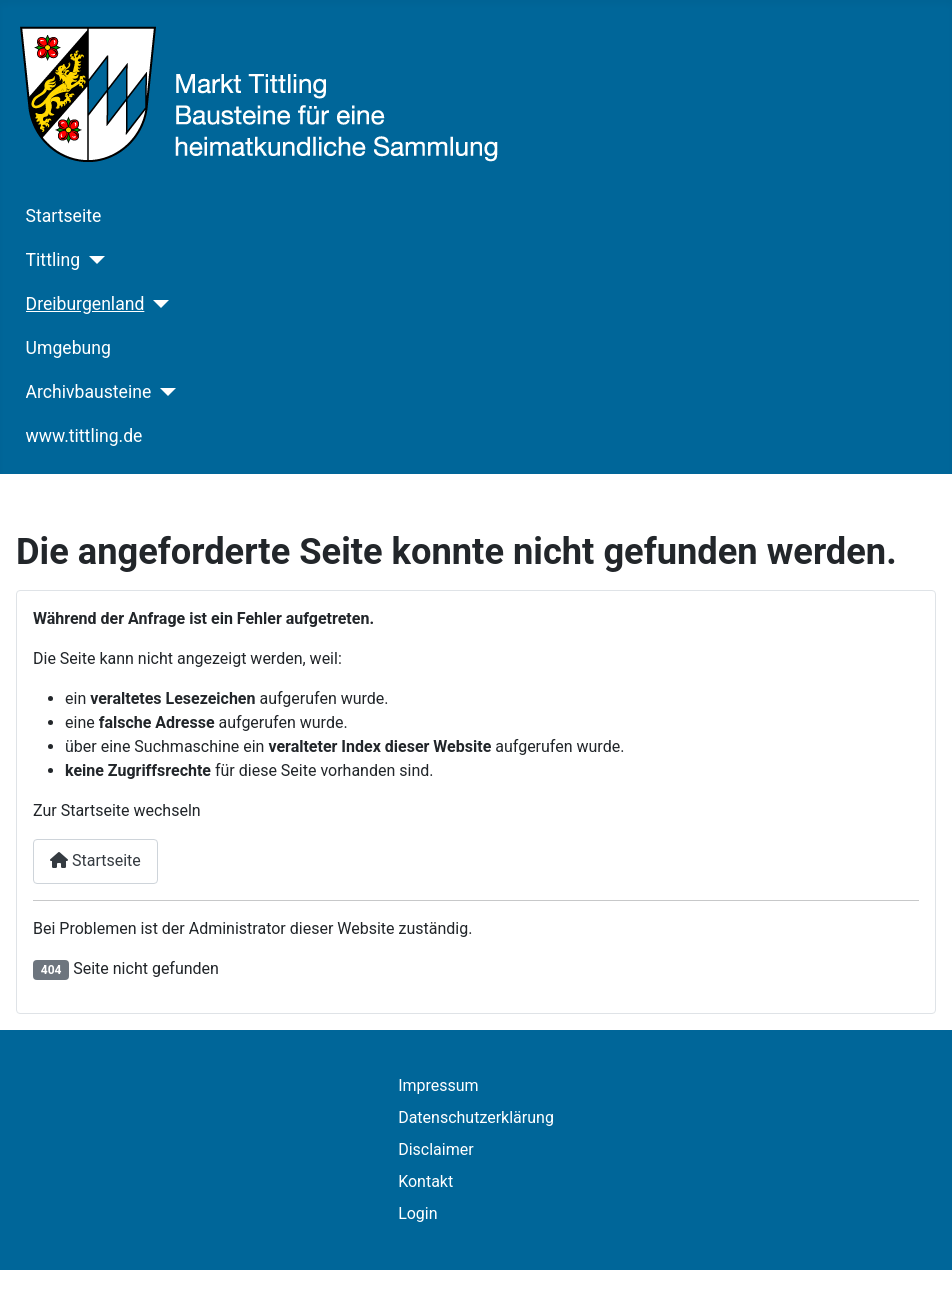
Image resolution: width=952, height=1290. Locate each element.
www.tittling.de (84, 436)
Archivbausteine (89, 392)
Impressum (438, 1085)
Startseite (64, 216)
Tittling (53, 260)
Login (417, 1213)
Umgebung (68, 348)
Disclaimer (435, 1149)
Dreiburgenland (85, 304)
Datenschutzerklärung (476, 1117)
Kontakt (425, 1181)
